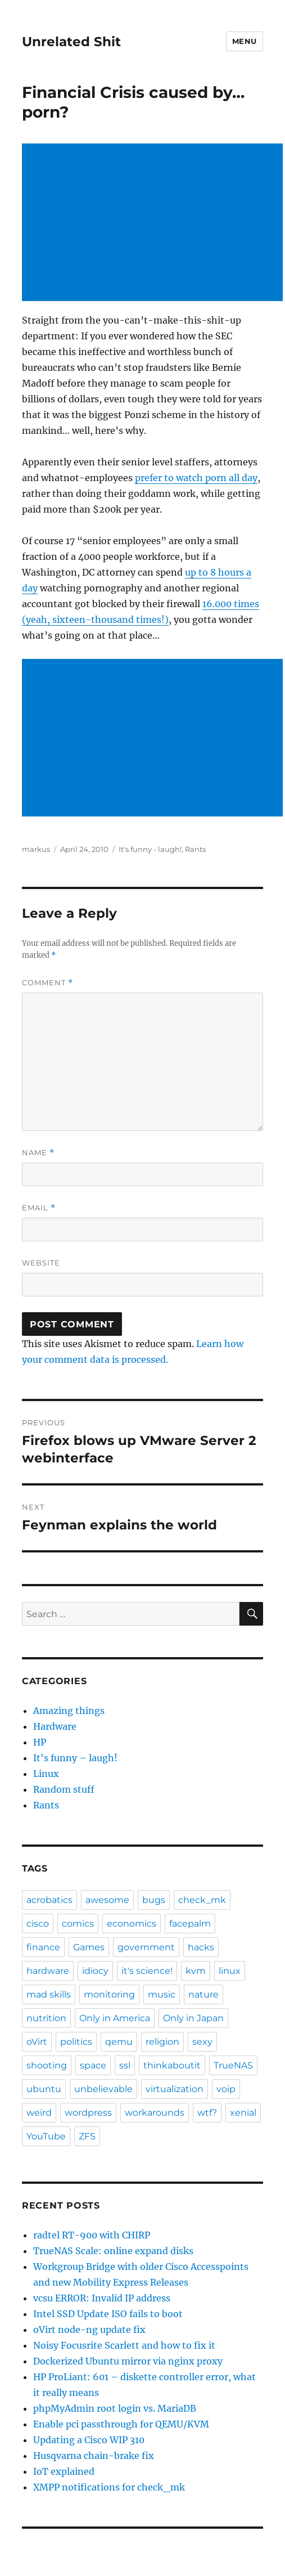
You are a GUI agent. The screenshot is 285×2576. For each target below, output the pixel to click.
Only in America (114, 2018)
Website (41, 1262)
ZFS (87, 2136)
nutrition (46, 2018)
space (93, 2065)
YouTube (46, 2136)
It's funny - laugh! (150, 849)
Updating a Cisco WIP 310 (88, 2439)
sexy (202, 2041)
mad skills (48, 1994)
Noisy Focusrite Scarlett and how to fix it (124, 2345)
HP (39, 1742)
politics (76, 2041)
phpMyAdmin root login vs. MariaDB (114, 2408)
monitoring (109, 1994)
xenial (243, 2112)
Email (39, 1208)
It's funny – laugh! (75, 1757)
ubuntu (43, 2089)
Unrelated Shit (71, 42)
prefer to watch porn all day (196, 477)
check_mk (202, 1900)
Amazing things (69, 1710)
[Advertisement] (154, 223)
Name (38, 1152)
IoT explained (63, 2471)
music (161, 1994)
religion (162, 2041)
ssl (124, 2065)
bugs (153, 1900)
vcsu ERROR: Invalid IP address (101, 2298)
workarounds (154, 2112)
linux (230, 1970)
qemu (119, 2041)
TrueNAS (233, 2065)
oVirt (36, 2041)
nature (203, 1994)
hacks (201, 1947)
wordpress (88, 2112)
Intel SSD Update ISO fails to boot (108, 2313)
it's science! (147, 1970)
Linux (46, 1773)
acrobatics (49, 1900)
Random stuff (63, 1789)
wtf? (207, 2112)
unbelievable (103, 2089)
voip (226, 2089)
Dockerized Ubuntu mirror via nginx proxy (128, 2361)
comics (78, 1923)
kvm (196, 1970)
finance (43, 1947)
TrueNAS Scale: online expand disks (113, 2250)
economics (131, 1923)
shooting (46, 2065)
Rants (195, 849)
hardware (47, 1970)
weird (39, 2112)
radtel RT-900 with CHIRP (91, 2235)
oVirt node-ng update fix (89, 2329)
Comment (47, 983)
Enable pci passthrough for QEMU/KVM (121, 2424)
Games (89, 1947)
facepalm (190, 1923)
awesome (107, 1900)
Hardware (54, 1726)
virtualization (174, 2089)
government (146, 1947)
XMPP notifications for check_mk (109, 2487)
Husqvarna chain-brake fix (93, 2455)
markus (36, 849)
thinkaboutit (172, 2065)
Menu (244, 41)
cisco (37, 1923)
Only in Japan (193, 2018)
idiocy (95, 1970)
